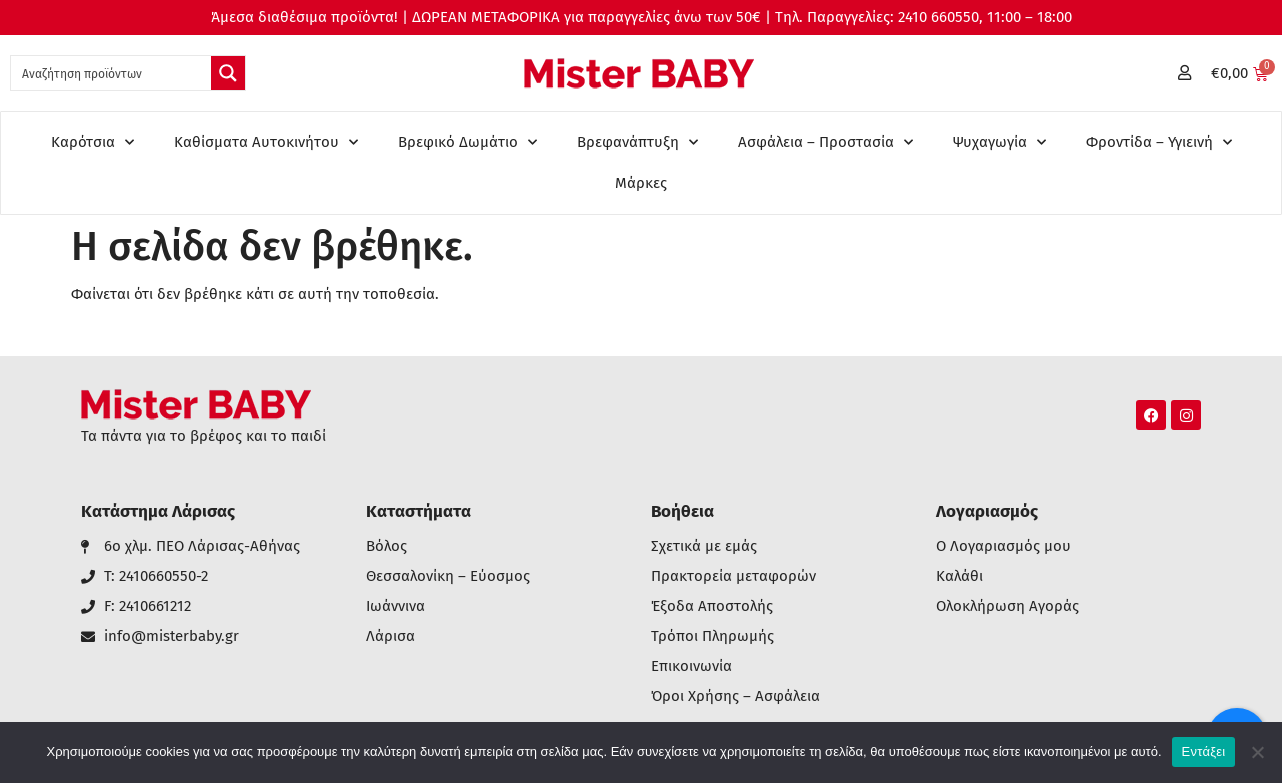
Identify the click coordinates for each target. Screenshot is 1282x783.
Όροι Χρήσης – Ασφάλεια (735, 696)
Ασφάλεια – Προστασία (825, 142)
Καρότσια (92, 142)
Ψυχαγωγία (999, 142)
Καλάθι (959, 576)
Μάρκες (641, 183)
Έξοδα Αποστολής (712, 606)
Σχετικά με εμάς (704, 546)
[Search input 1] (112, 73)
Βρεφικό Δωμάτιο (467, 142)
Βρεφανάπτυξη (637, 142)
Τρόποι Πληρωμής (712, 636)
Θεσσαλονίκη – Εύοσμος (448, 576)
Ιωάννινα (395, 606)
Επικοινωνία (691, 666)
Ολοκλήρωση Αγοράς (1007, 606)
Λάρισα (390, 636)
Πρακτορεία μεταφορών (733, 576)
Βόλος (386, 546)
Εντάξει (1204, 751)
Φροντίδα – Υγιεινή (1159, 142)
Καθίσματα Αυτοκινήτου (266, 142)
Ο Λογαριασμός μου (1003, 546)
